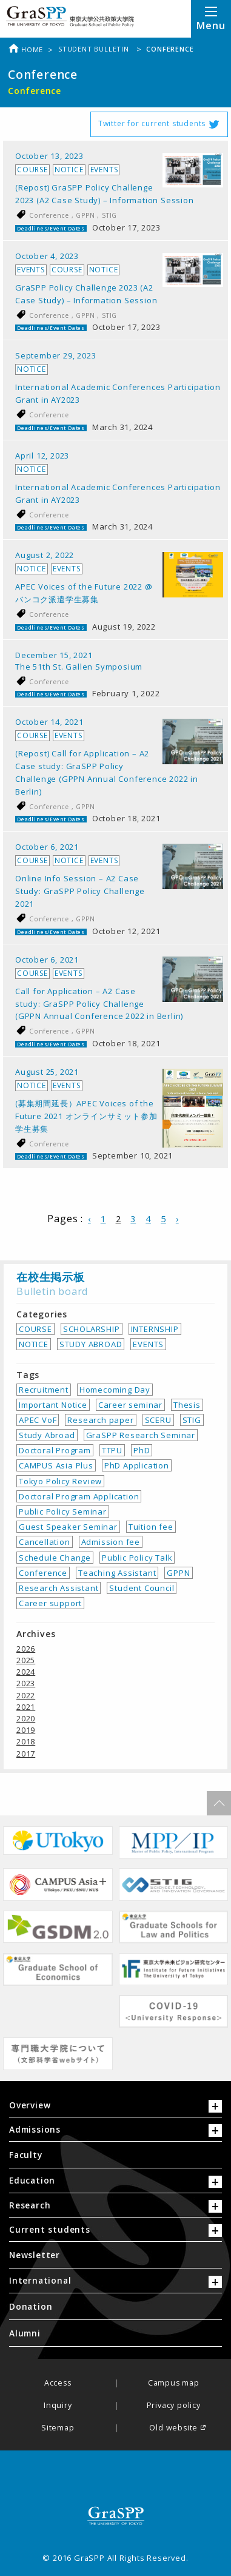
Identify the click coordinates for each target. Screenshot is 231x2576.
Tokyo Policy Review (60, 1481)
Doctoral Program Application (79, 1496)
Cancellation (44, 1541)
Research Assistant (58, 1587)
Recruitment (44, 1389)
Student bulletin (95, 48)
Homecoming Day (114, 1389)
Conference (50, 215)
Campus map (173, 2383)
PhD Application (136, 1465)
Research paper (100, 1419)
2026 (25, 1648)
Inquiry (58, 2406)
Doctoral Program (55, 1450)
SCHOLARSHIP (91, 1328)
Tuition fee (151, 1526)
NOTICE (34, 1344)
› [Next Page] (177, 1219)
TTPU (112, 1450)
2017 (25, 1753)
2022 (25, 1695)
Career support (50, 1603)
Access (58, 2383)
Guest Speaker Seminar (68, 1526)
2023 (25, 1683)
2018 (25, 1741)
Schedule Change (55, 1557)
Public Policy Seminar (63, 1511)
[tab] (115, 2108)
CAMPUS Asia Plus (56, 1465)
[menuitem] (115, 2155)
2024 (25, 1671)
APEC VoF (37, 1419)
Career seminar (130, 1404)
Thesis (187, 1404)
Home (25, 49)
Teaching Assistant (117, 1572)
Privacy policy (174, 2406)
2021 (25, 1706)
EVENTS (148, 1344)
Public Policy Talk (137, 1557)
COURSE (35, 1328)
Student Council (141, 1587)
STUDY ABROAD (90, 1344)
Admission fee (110, 1541)
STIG (109, 215)
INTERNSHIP (155, 1328)
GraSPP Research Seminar (140, 1435)
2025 (25, 1660)
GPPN (86, 215)
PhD (141, 1450)
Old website (173, 2428)
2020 (25, 1718)
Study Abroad (47, 1435)
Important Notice (53, 1404)
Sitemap (58, 2428)
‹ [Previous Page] (89, 1219)
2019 (25, 1729)
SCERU (158, 1419)
